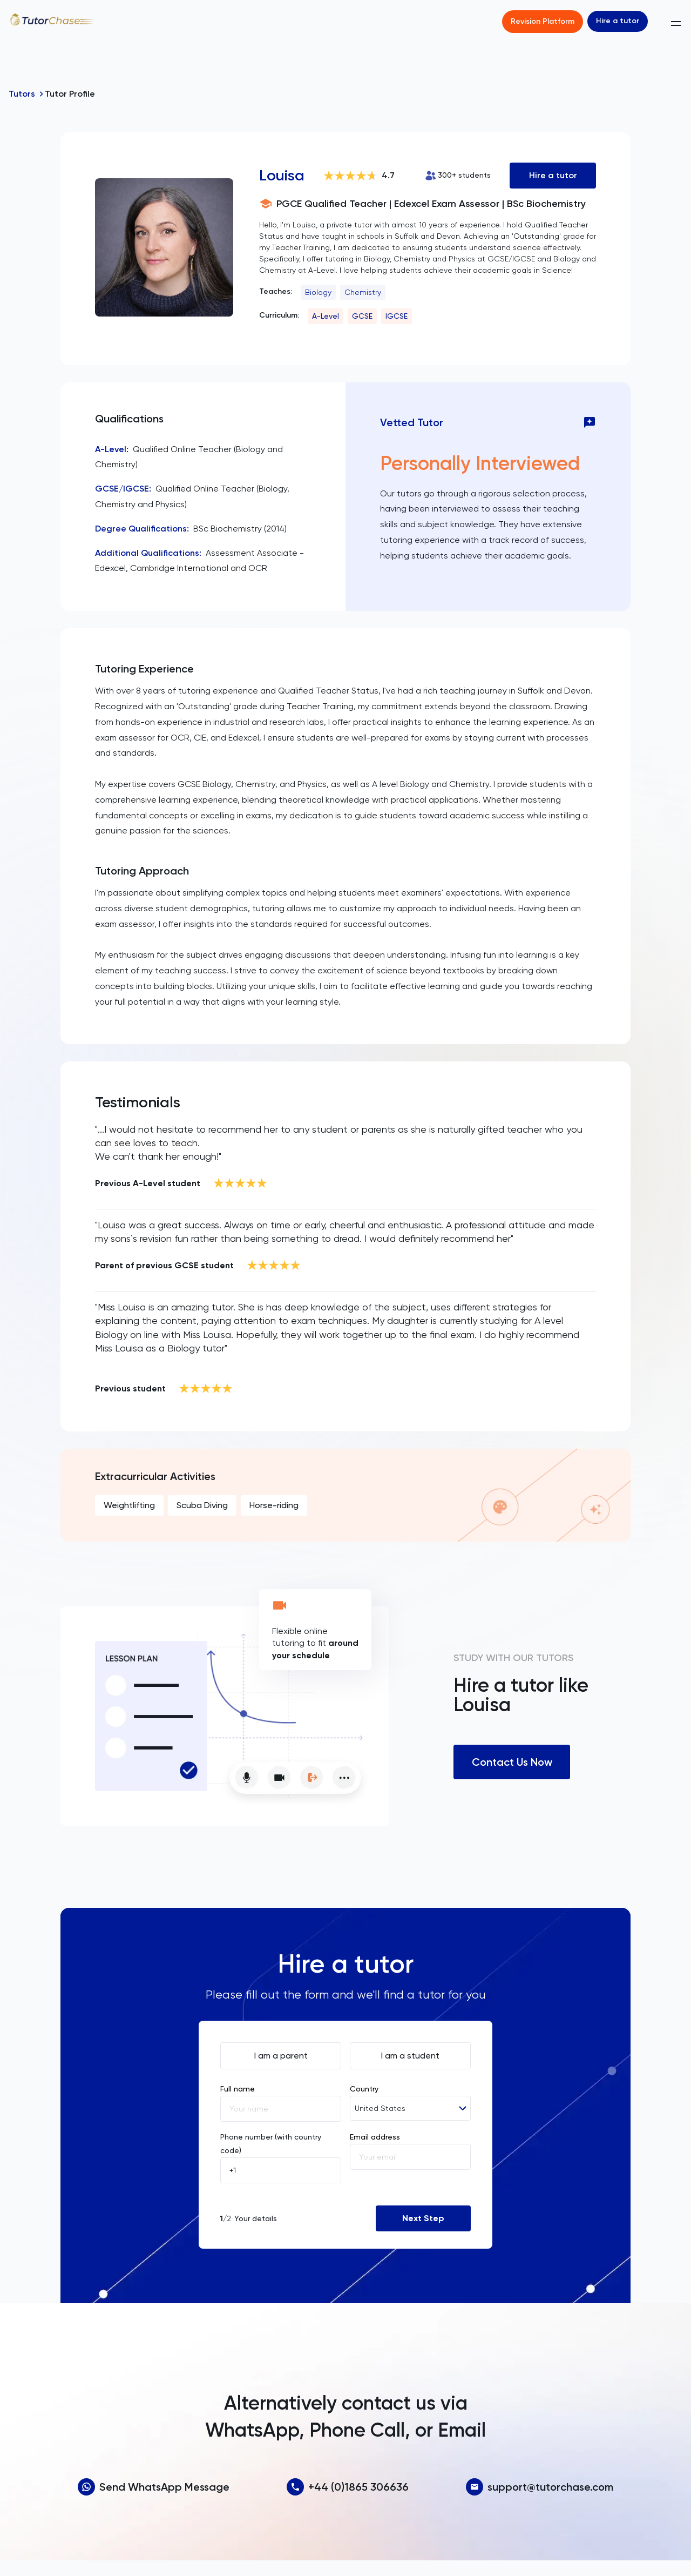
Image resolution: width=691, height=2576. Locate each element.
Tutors (22, 94)
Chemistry (362, 292)
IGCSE (396, 316)
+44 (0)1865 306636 (348, 2487)
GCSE (362, 316)
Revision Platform (542, 21)
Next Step (423, 2218)
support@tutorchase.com (539, 2487)
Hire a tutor (617, 20)
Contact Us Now (512, 1762)
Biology (318, 292)
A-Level (325, 316)
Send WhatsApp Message (153, 2487)
